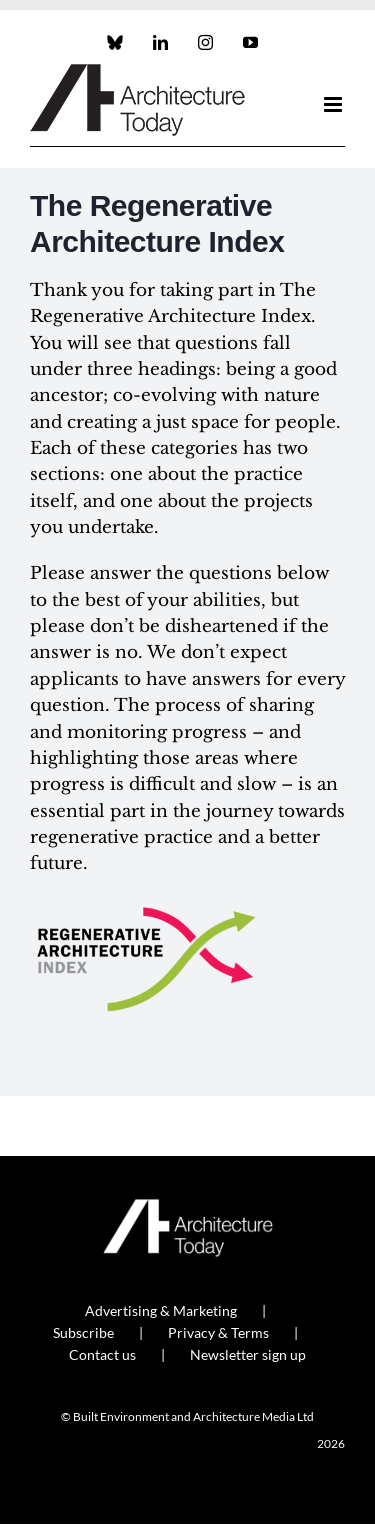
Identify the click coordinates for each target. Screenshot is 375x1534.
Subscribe (83, 1332)
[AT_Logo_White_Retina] (188, 1207)
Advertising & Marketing (161, 1310)
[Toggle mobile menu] (334, 104)
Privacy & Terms (218, 1332)
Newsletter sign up (248, 1354)
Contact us (102, 1354)
